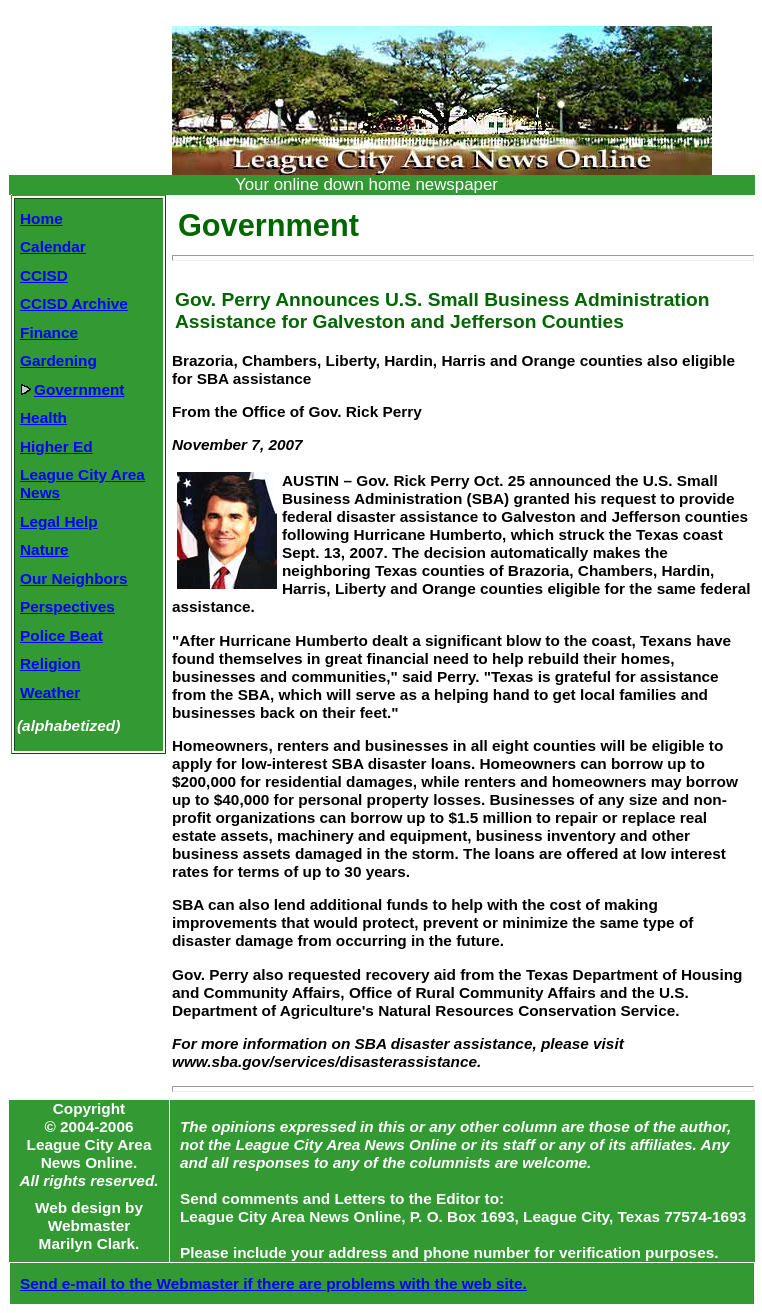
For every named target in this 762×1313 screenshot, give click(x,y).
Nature (44, 549)
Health (43, 417)
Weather (50, 692)
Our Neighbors (74, 578)
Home (41, 218)
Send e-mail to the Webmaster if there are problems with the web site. (273, 1283)
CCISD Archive (74, 303)
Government (72, 389)
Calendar (53, 246)
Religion (50, 663)
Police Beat (61, 635)
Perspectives (67, 606)
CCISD (44, 275)
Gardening (58, 360)
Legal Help (59, 521)
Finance (49, 332)
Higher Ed (56, 446)
